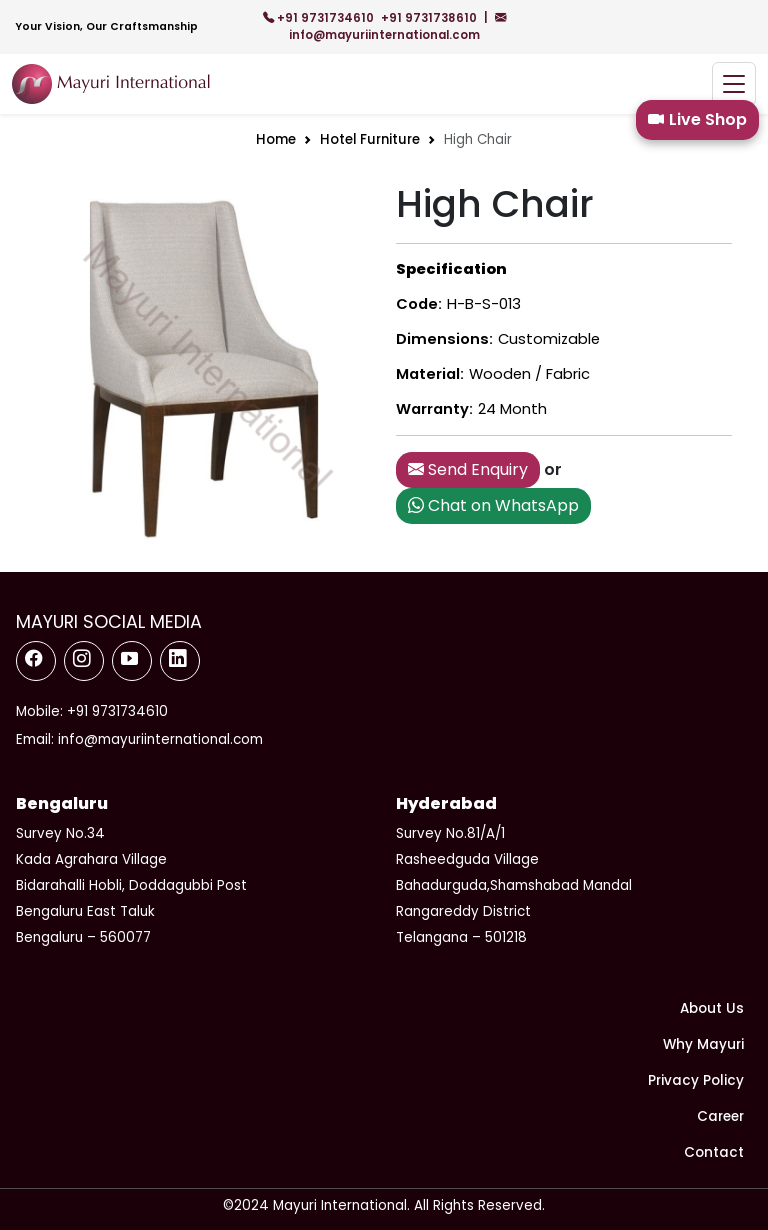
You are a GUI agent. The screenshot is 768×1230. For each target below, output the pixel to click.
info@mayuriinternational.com (397, 26)
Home (276, 139)
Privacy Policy (696, 1080)
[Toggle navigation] (734, 84)
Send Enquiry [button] (468, 469)
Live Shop (697, 120)
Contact (714, 1152)
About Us (712, 1008)
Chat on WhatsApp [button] (493, 505)
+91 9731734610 (320, 18)
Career (720, 1116)
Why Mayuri (703, 1044)
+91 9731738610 (430, 18)
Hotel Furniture (370, 139)
